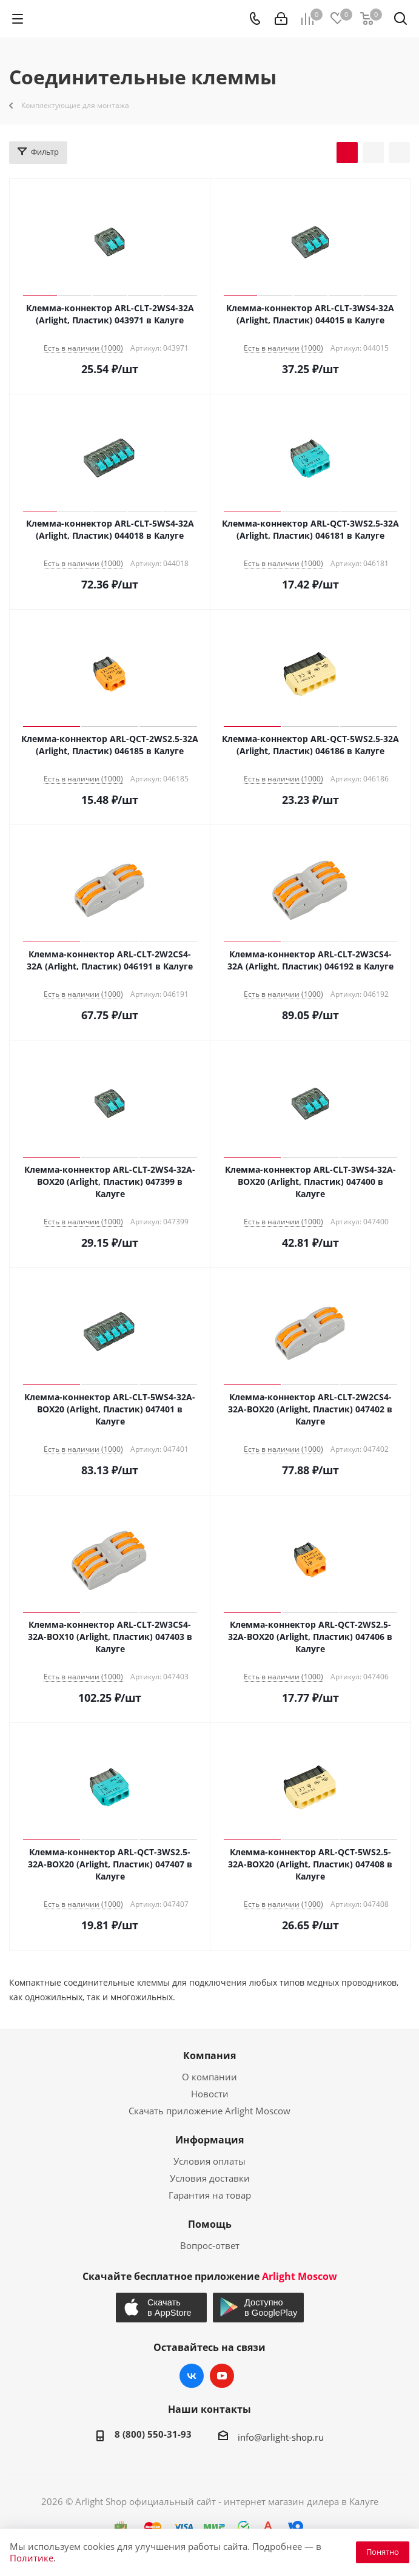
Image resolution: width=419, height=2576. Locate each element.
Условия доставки (210, 2178)
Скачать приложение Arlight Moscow (209, 2111)
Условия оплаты (209, 2161)
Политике (31, 2558)
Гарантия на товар (210, 2195)
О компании (209, 2077)
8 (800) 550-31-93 (153, 2434)
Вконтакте (191, 2376)
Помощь (210, 2224)
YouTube (222, 2376)
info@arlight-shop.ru (281, 2437)
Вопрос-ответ (210, 2245)
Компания (209, 2055)
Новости (210, 2094)
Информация (209, 2139)
